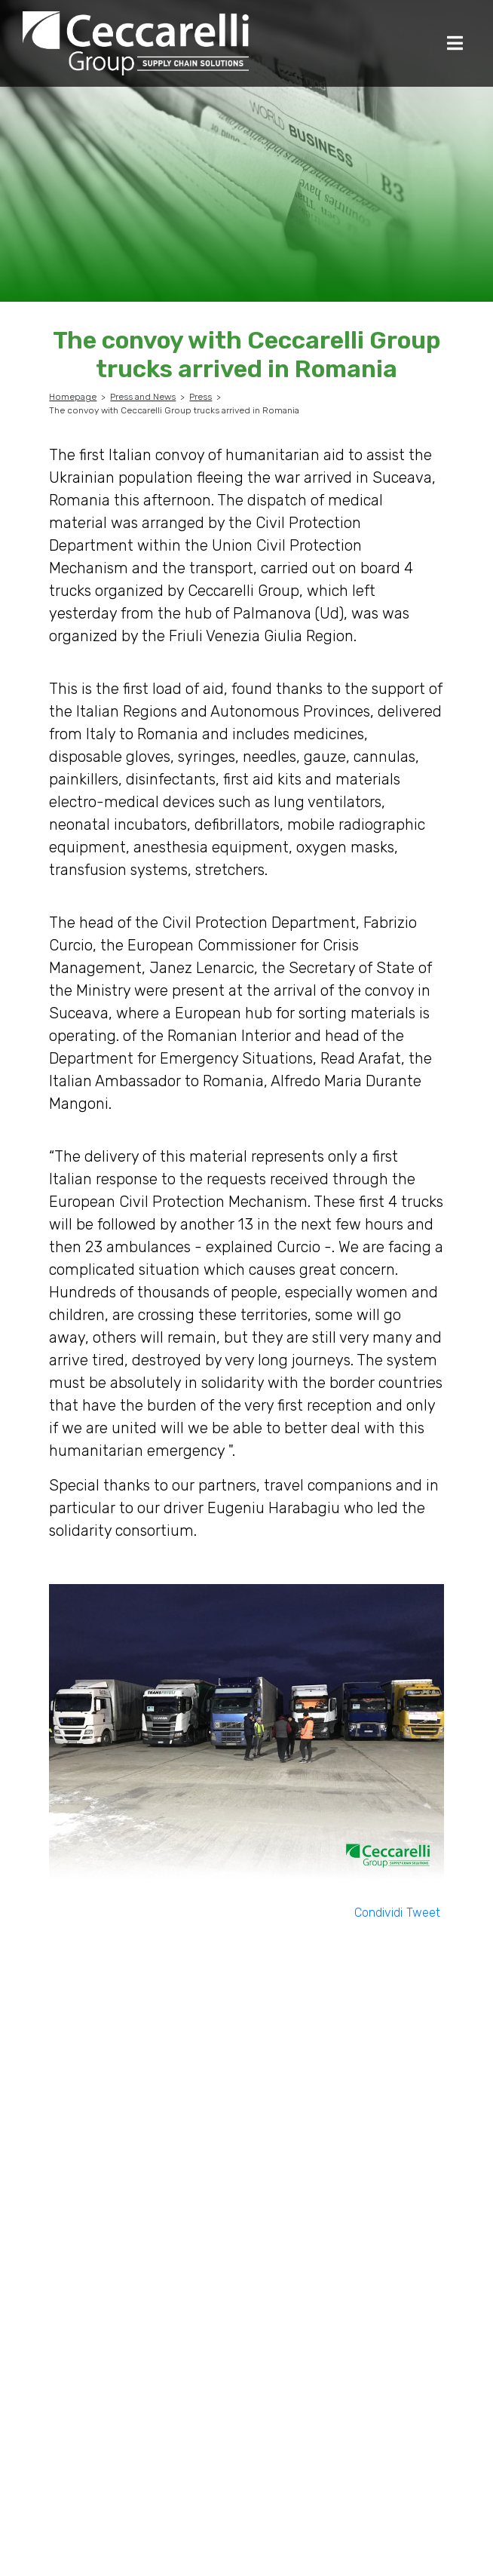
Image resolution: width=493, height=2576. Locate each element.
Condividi (378, 1912)
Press (200, 396)
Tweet (423, 1912)
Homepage (72, 396)
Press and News (143, 396)
